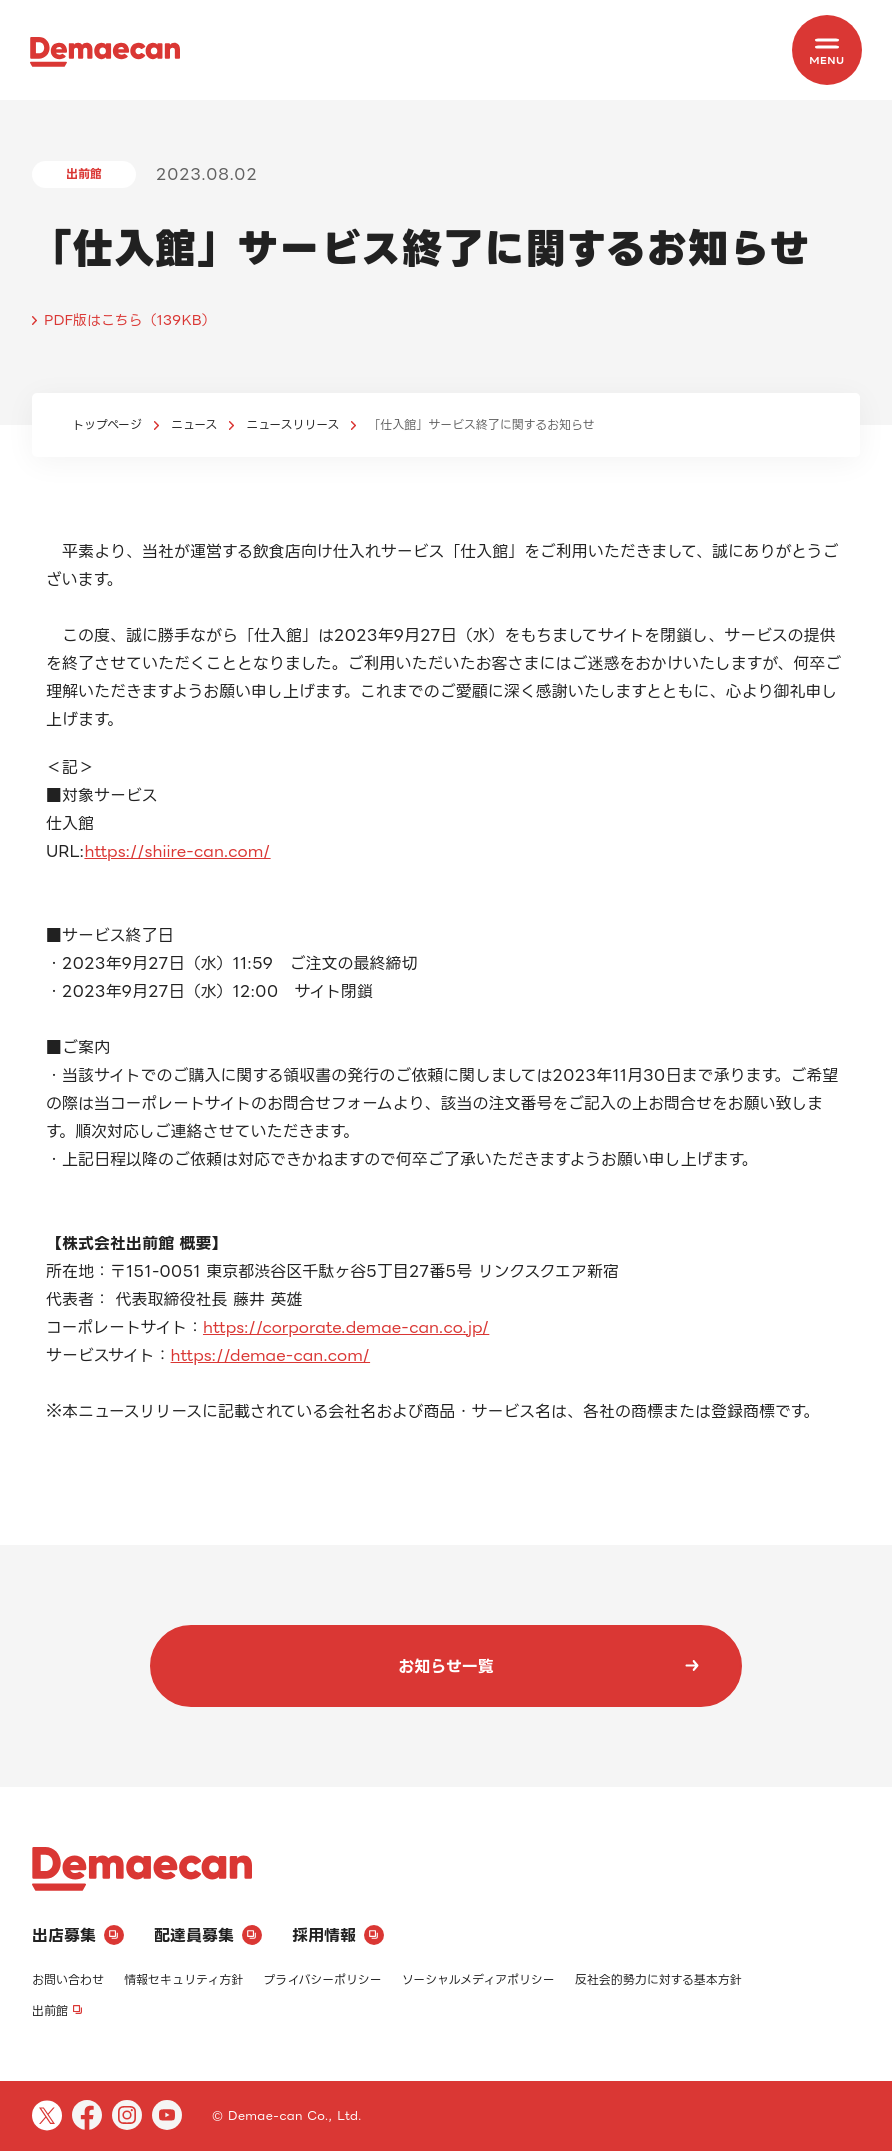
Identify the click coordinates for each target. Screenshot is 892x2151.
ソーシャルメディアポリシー (478, 1979)
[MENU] (827, 50)
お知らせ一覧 (549, 1666)
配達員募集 (208, 1935)
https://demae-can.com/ (271, 1355)
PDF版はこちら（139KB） (130, 319)
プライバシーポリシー (322, 1979)
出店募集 (78, 1935)
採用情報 (338, 1935)
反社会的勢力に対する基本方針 (658, 1979)
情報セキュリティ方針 (183, 1979)
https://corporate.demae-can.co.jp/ (346, 1327)
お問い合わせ (68, 1979)
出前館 (57, 2010)
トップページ (107, 424)
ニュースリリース (292, 424)
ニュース (194, 424)
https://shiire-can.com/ (177, 851)
